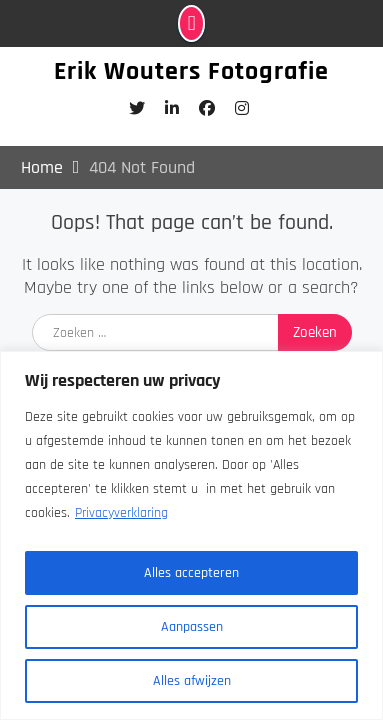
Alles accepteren (191, 573)
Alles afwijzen (192, 681)
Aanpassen (192, 627)
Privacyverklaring (121, 513)
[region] (191, 535)
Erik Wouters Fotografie (191, 71)
